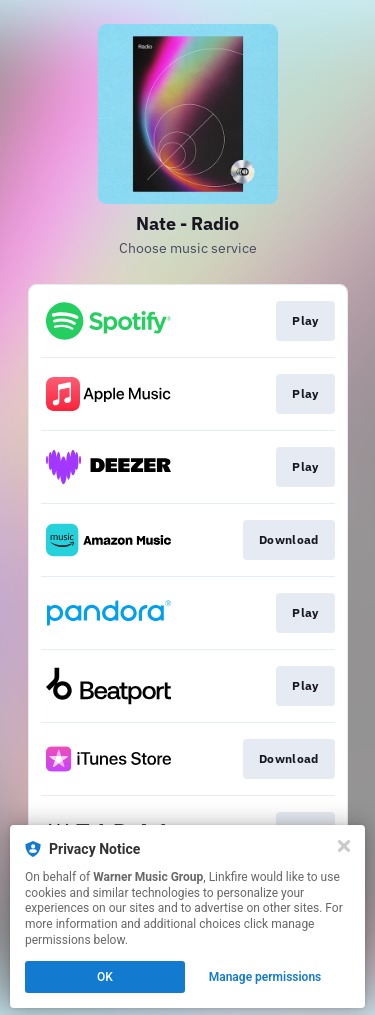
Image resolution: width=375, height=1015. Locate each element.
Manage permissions (265, 977)
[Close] (344, 846)
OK (105, 977)
